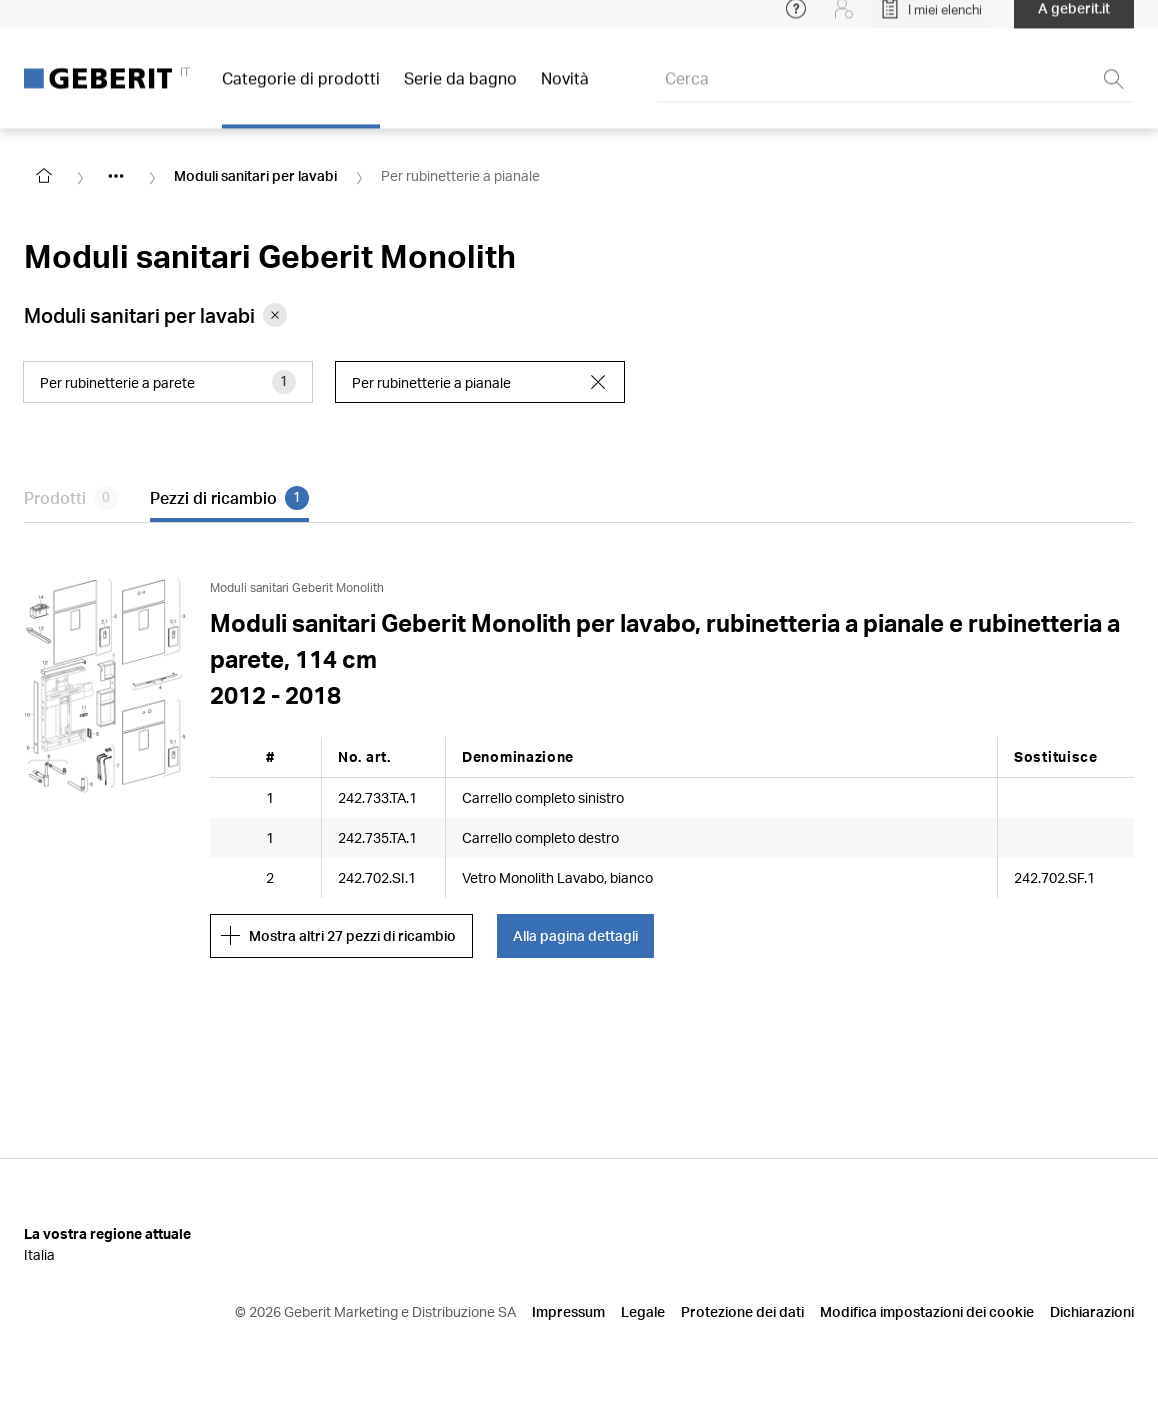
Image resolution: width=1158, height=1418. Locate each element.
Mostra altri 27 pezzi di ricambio (338, 936)
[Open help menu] (796, 20)
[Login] (844, 20)
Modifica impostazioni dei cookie (927, 1311)
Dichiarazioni (1092, 1311)
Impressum (568, 1311)
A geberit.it (1074, 19)
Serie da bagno (460, 89)
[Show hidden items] (116, 176)
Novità (565, 89)
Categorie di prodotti (301, 89)
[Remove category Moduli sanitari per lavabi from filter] (275, 315)
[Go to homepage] (44, 176)
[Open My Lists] (931, 20)
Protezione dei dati (742, 1311)
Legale (643, 1311)
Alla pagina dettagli (575, 935)
